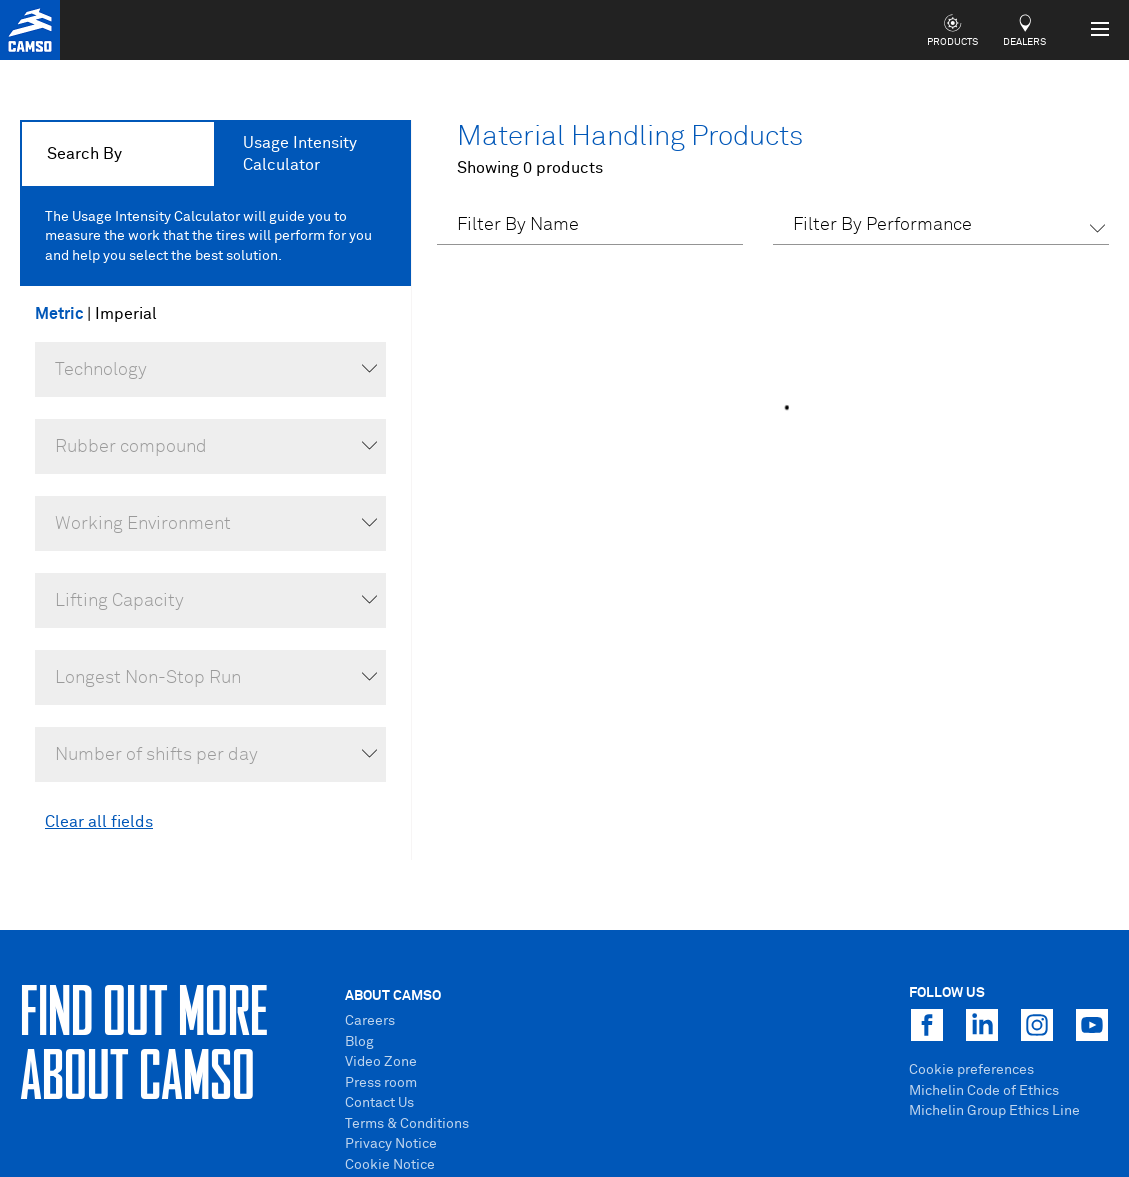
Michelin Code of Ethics (984, 1091)
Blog (359, 1042)
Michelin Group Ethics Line (994, 1111)
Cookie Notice (390, 1165)
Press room (381, 1083)
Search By (84, 154)
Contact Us (379, 1103)
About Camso (393, 996)
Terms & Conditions (407, 1124)
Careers (370, 1021)
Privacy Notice (391, 1144)
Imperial (126, 314)
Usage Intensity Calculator (300, 154)
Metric (61, 314)
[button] (941, 228)
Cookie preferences (971, 1070)
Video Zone (381, 1062)
